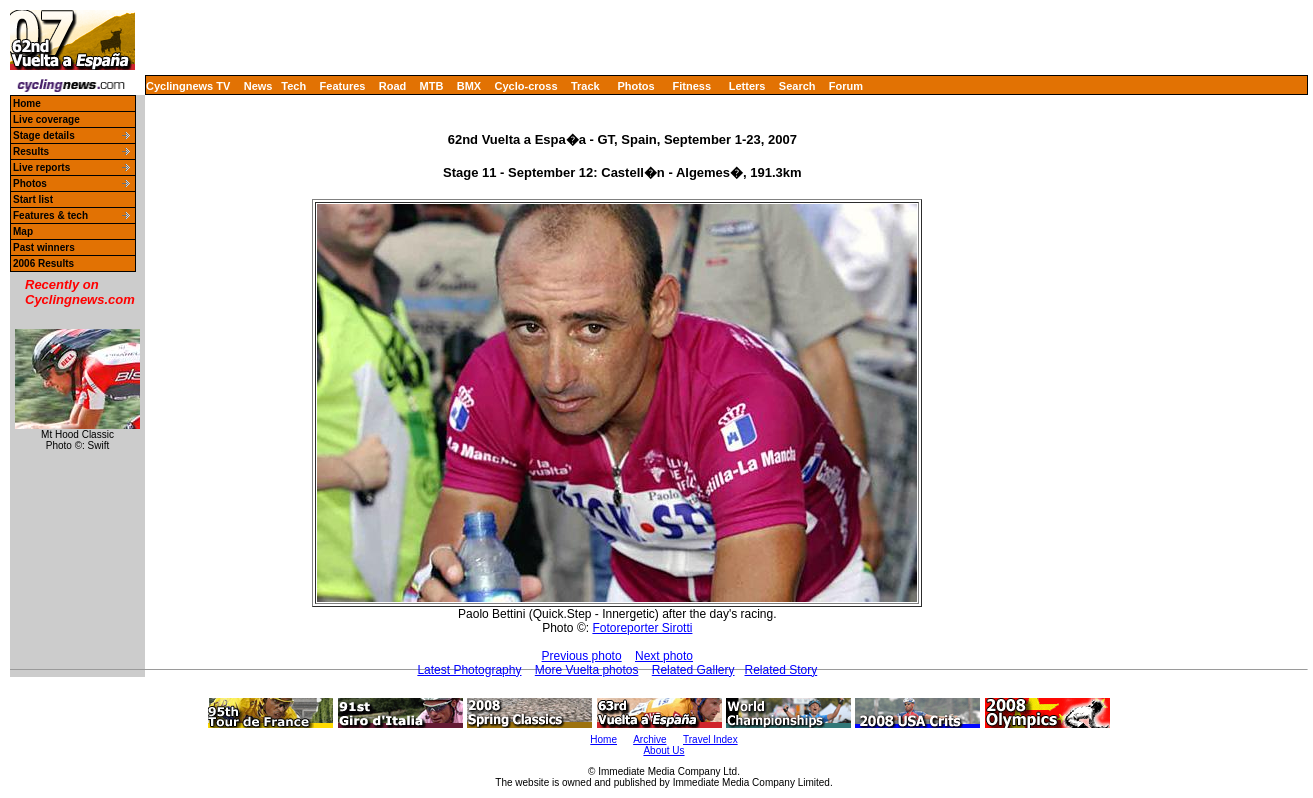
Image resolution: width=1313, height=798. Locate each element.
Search (797, 86)
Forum (846, 86)
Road (393, 86)
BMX (469, 86)
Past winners (44, 247)
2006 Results (43, 263)
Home (27, 103)
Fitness (691, 86)
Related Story (781, 670)
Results (31, 151)
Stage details (44, 135)
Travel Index (710, 739)
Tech (293, 86)
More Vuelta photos (587, 670)
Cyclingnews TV (188, 86)
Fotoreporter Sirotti (642, 628)
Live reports (41, 167)
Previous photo (582, 656)
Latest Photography (469, 670)
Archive (649, 739)
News (258, 86)
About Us (663, 750)
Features (343, 86)
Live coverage (46, 119)
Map (23, 231)
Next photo (664, 656)
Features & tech (50, 215)
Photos (635, 86)
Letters (747, 86)
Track (585, 86)
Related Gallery (693, 670)
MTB (432, 86)
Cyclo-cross (526, 86)
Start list (33, 199)
